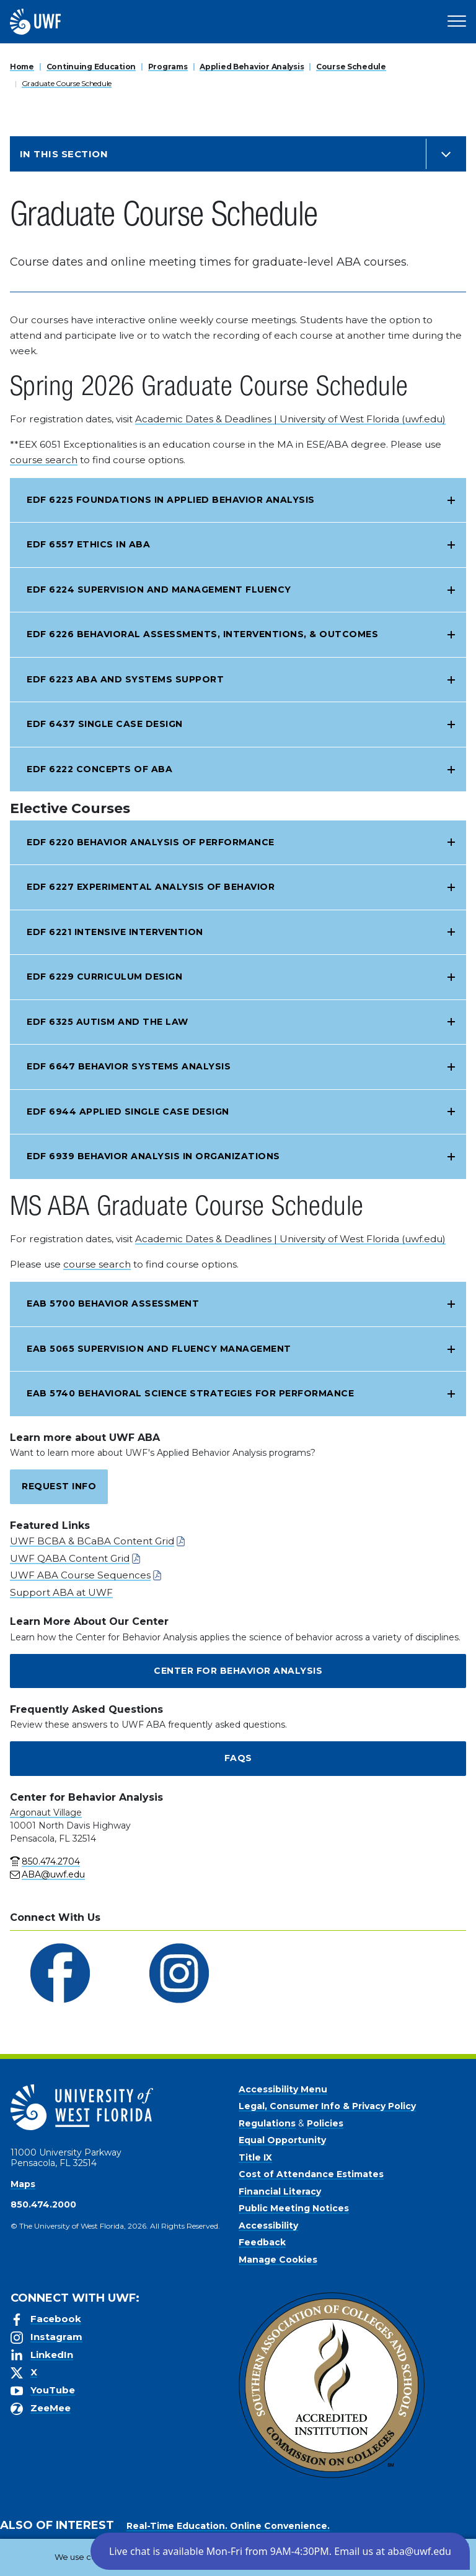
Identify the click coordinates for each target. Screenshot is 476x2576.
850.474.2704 (51, 1861)
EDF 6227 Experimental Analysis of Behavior (151, 886)
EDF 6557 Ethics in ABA (88, 544)
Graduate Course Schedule (67, 83)
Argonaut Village (46, 1812)
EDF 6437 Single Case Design (105, 723)
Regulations (267, 2123)
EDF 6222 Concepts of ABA (99, 769)
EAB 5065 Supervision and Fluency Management (159, 1348)
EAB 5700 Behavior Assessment (113, 1303)
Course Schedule (351, 66)
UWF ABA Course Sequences (80, 1575)
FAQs (238, 1758)
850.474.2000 (43, 2204)
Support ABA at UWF (61, 1592)
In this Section (64, 154)
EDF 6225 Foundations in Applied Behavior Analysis (171, 499)
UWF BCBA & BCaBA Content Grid (92, 1541)
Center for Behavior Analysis (238, 1670)
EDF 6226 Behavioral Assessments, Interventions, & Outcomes (202, 634)
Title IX (255, 2157)
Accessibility (268, 2225)
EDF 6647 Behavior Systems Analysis (129, 1066)
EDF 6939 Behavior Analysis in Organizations (153, 1156)
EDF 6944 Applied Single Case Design (128, 1111)
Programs (168, 66)
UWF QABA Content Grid (70, 1558)
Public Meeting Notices (294, 2208)
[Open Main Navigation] (456, 22)
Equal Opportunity (282, 2140)
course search (43, 460)
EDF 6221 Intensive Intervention (115, 932)
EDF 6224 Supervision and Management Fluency (159, 589)
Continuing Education (91, 66)
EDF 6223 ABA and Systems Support (125, 679)
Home (22, 66)
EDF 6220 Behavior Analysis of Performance (151, 842)
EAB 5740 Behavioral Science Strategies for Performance (190, 1393)
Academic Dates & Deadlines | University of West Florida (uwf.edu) (290, 419)
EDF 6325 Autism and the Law (107, 1021)
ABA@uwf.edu (53, 1874)
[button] (280, 2551)
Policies (325, 2123)
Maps (23, 2184)
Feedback (262, 2242)
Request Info (59, 1486)
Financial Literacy (280, 2191)
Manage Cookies (278, 2259)
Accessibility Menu (283, 2089)
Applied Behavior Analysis (252, 66)
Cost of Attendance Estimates (311, 2174)
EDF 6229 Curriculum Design (104, 976)
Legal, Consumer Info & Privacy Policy (327, 2106)
